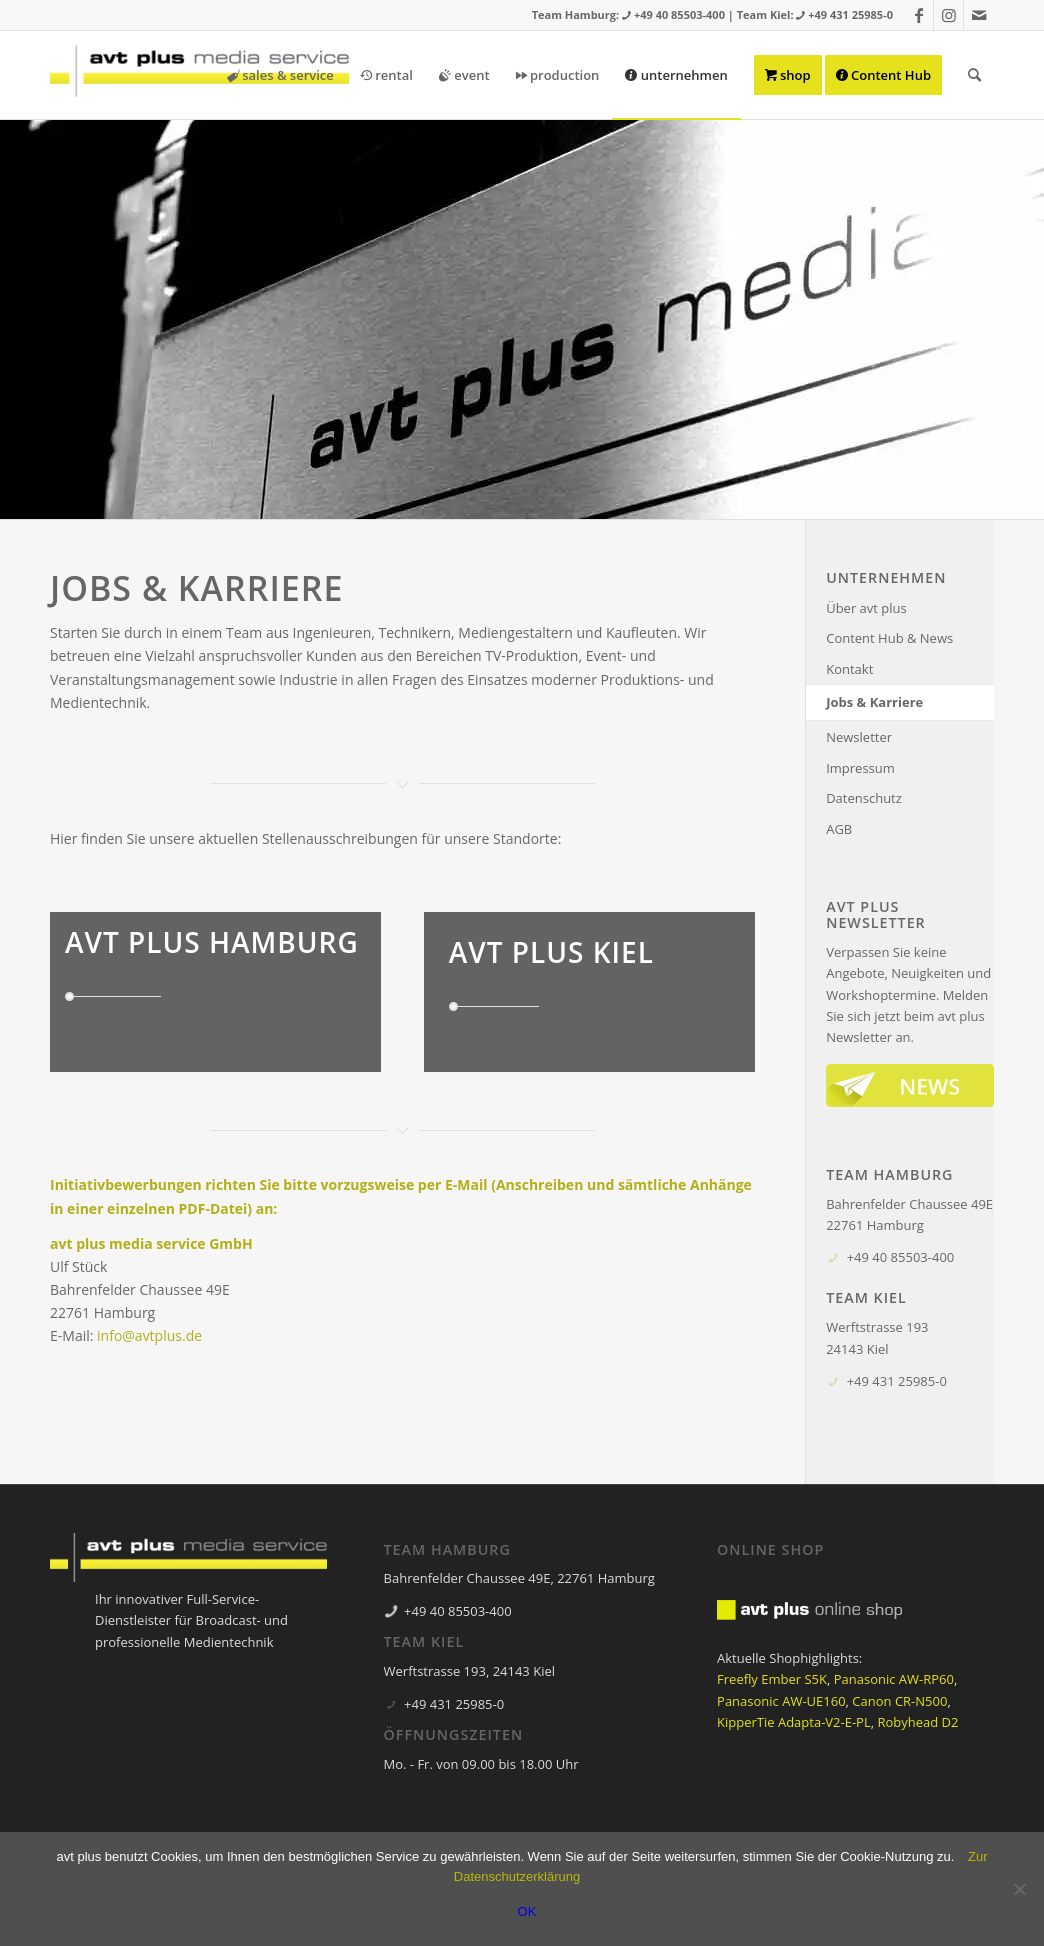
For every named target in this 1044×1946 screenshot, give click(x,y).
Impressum (860, 768)
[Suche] (974, 75)
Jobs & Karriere (874, 702)
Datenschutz (864, 798)
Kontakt (849, 669)
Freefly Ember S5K (772, 1679)
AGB (839, 829)
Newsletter (859, 737)
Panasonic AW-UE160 (781, 1701)
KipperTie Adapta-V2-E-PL (794, 1722)
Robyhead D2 (917, 1722)
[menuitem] (280, 75)
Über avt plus (866, 608)
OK (527, 1911)
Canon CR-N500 (899, 1701)
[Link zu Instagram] (948, 15)
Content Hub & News (889, 638)
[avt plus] (200, 75)
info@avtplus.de (149, 1335)
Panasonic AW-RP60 (894, 1679)
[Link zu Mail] (979, 15)
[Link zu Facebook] (918, 15)
